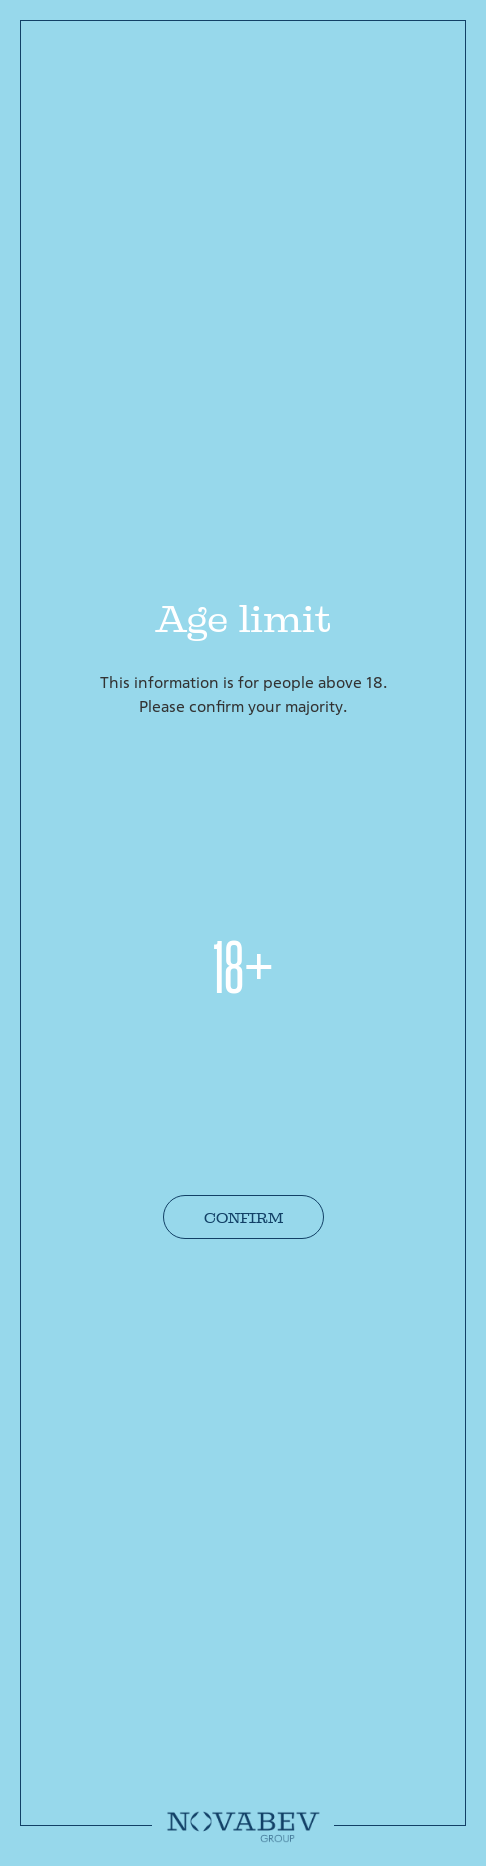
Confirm (243, 1218)
